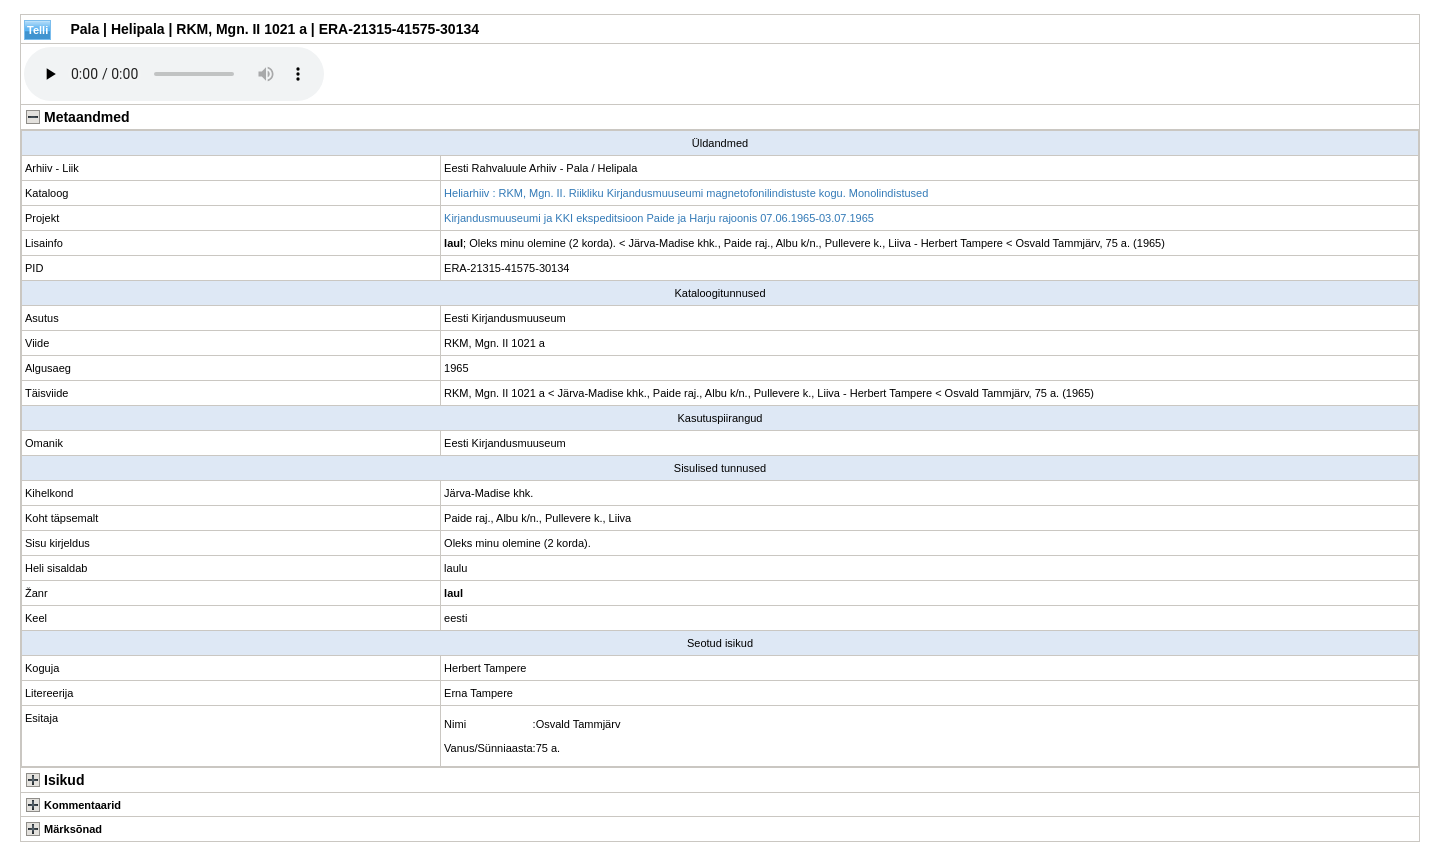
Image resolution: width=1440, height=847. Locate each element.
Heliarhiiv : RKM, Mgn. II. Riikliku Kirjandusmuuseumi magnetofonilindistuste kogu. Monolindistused (686, 193)
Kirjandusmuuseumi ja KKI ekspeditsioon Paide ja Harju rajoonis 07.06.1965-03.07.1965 (659, 218)
